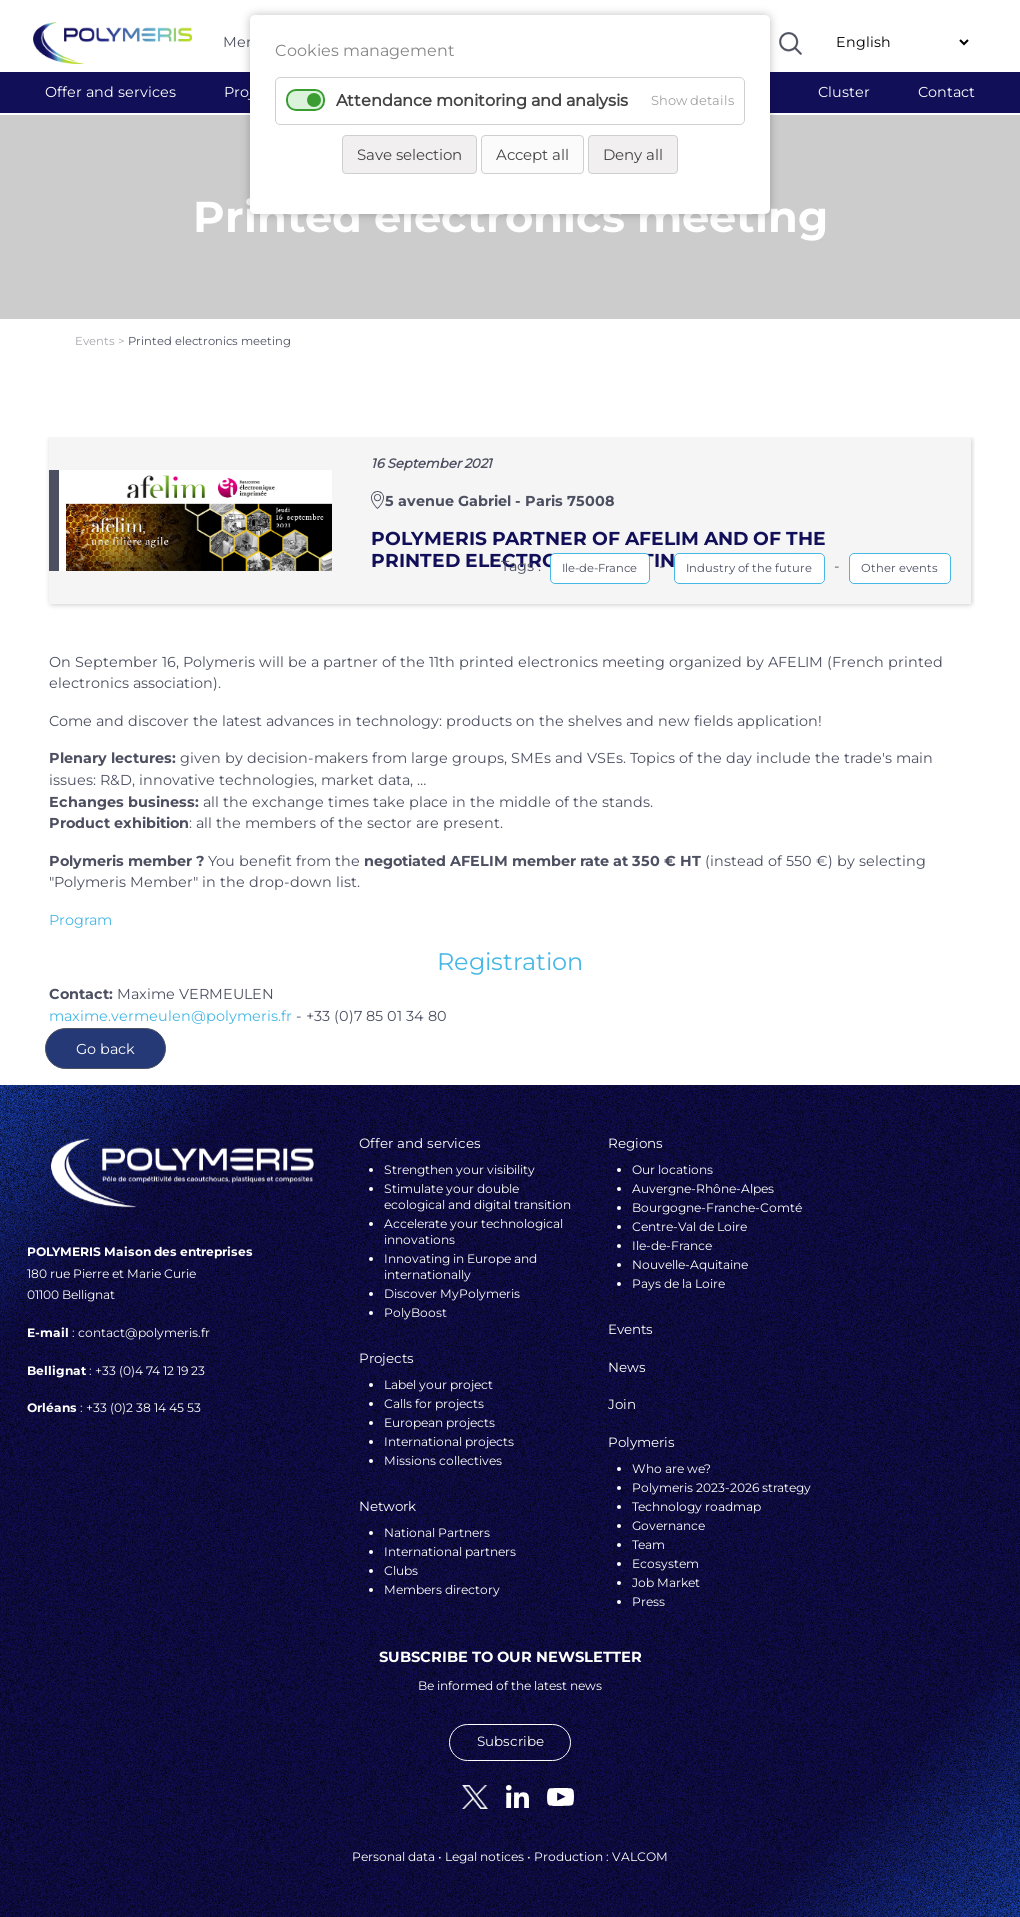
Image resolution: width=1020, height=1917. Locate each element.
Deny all (633, 154)
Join (622, 1404)
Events (96, 341)
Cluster (844, 92)
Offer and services (110, 92)
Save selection (409, 154)
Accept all (532, 154)
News (627, 1367)
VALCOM (640, 1856)
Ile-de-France (599, 568)
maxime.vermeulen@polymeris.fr (170, 1016)
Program (80, 920)
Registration (510, 961)
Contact (946, 92)
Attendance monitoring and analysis (482, 100)
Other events (899, 568)
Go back (105, 1049)
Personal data (393, 1856)
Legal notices (484, 1856)
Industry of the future (749, 568)
